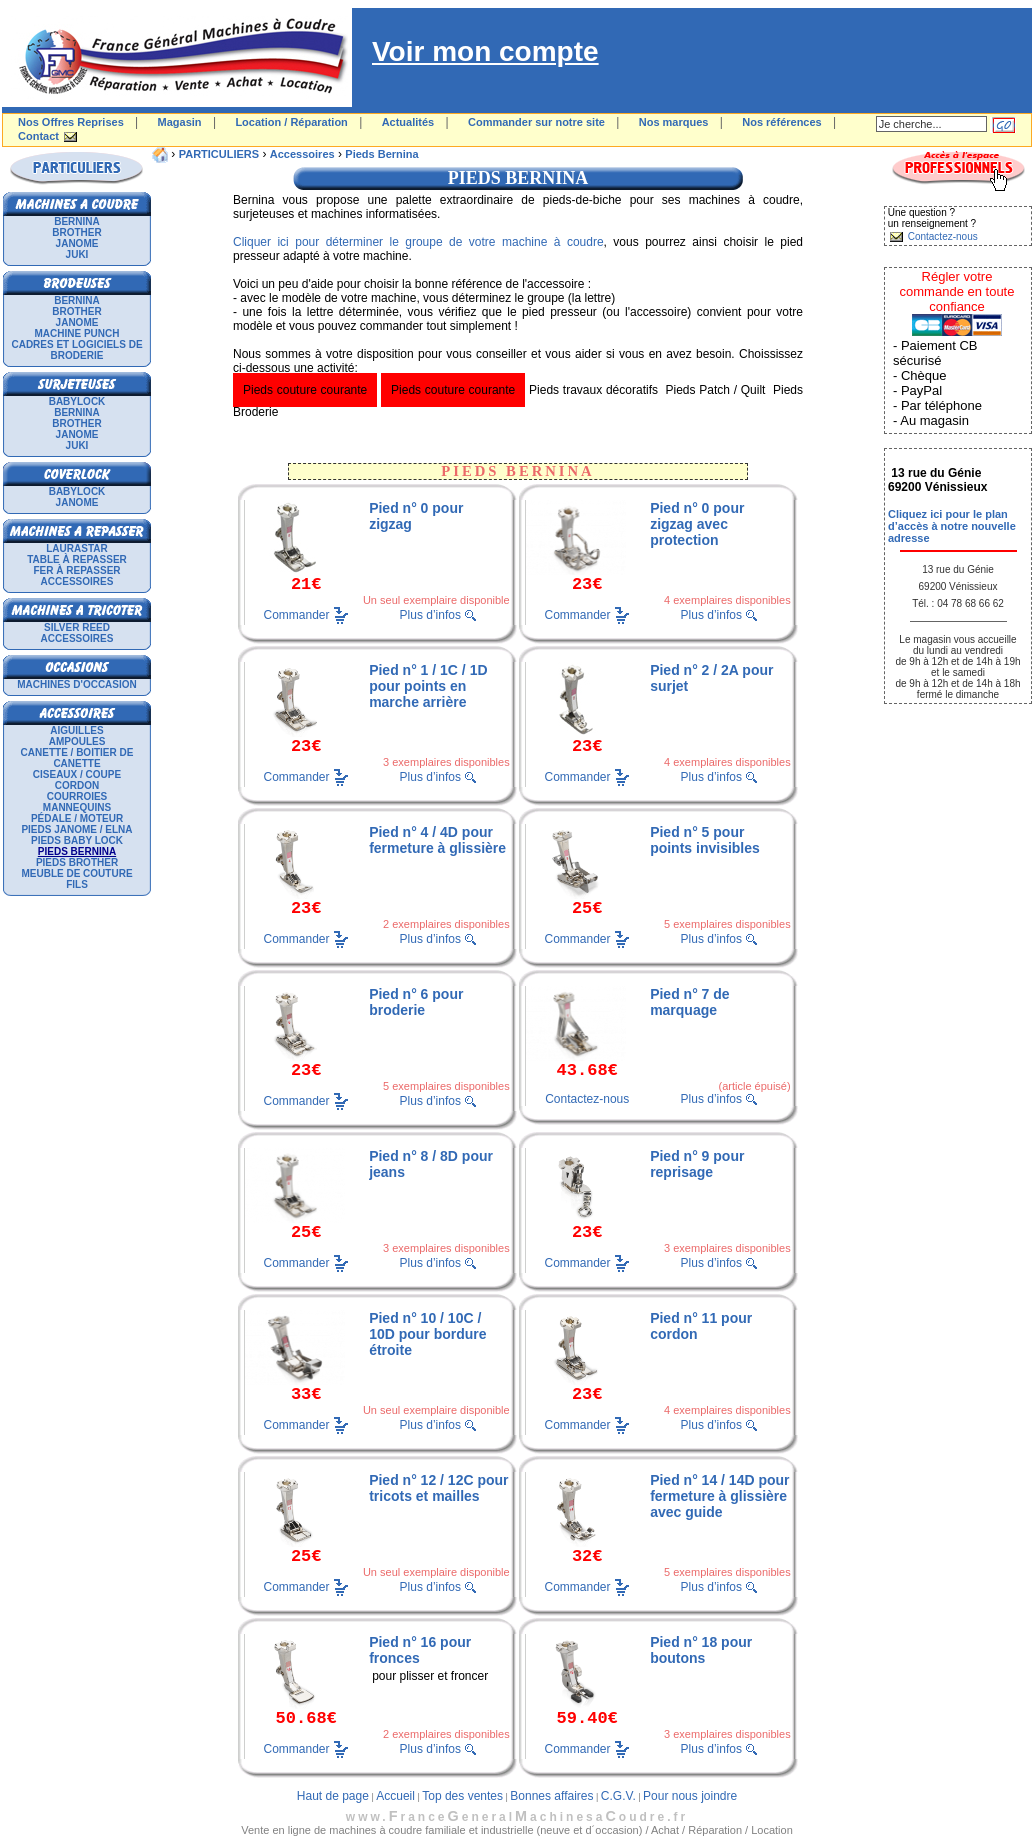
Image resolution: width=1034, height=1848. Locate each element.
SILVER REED (77, 627)
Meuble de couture (76, 873)
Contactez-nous (587, 1099)
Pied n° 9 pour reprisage (697, 1164)
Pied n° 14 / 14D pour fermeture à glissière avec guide (719, 1496)
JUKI (77, 254)
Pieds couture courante (305, 390)
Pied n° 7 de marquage (690, 1002)
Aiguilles (76, 730)
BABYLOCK (77, 401)
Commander (297, 614)
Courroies (77, 796)
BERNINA (77, 221)
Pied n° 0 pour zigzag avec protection (697, 524)
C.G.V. (618, 1796)
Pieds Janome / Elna (76, 829)
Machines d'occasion (77, 684)
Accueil (395, 1796)
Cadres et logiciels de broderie (76, 350)
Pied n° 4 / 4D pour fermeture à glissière (437, 840)
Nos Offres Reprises (71, 122)
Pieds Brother (77, 862)
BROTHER (76, 232)
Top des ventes (462, 1796)
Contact (38, 136)
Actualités (408, 122)
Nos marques (674, 122)
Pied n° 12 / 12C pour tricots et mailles (438, 1488)
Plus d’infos (430, 615)
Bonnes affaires (551, 1796)
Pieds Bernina (381, 154)
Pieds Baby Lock (77, 840)
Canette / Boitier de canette (77, 758)
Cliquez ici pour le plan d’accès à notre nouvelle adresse (952, 526)
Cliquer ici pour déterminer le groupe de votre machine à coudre (418, 242)
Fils (77, 884)
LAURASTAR (76, 548)
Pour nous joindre (690, 1796)
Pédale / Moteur (77, 818)
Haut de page (333, 1796)
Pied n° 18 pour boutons (701, 1650)
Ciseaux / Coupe (77, 774)
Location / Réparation (291, 122)
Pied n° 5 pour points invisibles (705, 840)
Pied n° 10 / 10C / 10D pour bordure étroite (427, 1334)
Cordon (77, 785)
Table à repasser (77, 559)
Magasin (180, 122)
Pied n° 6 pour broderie (416, 1002)
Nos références (782, 122)
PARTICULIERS (219, 154)
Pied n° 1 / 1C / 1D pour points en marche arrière (428, 686)
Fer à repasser (76, 570)
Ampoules (77, 741)
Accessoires (77, 581)
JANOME (77, 243)
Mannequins (77, 807)
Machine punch (77, 333)
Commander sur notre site (536, 122)
